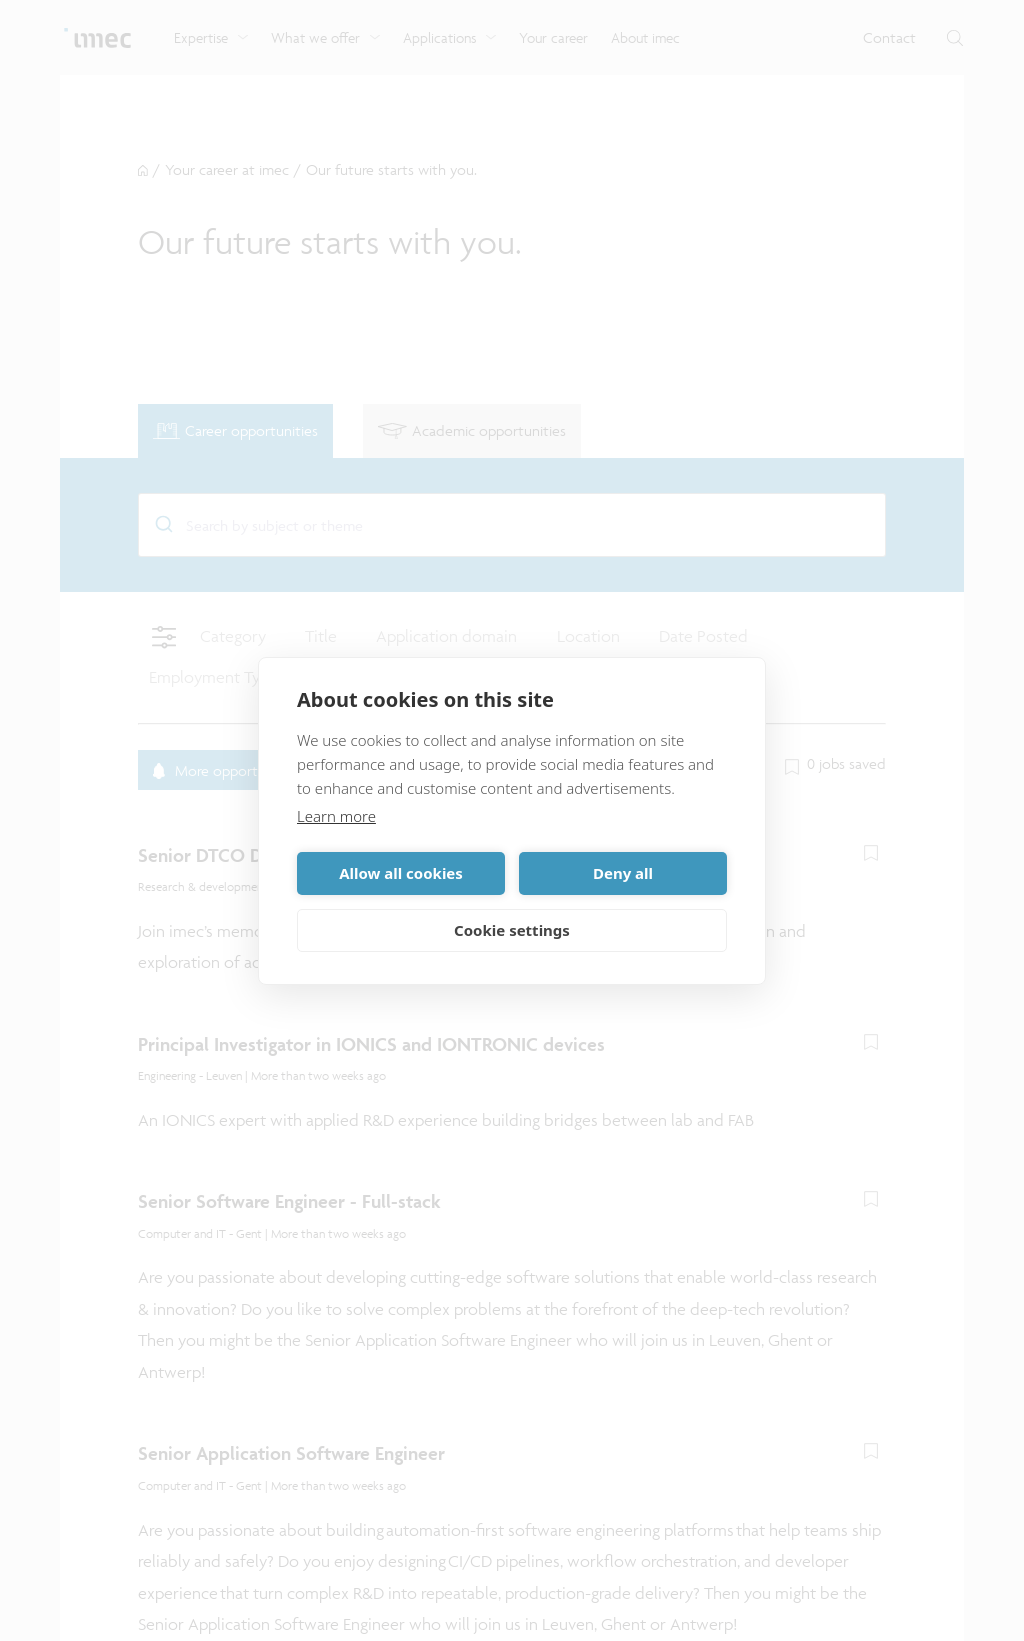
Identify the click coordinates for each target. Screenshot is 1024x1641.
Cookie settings (512, 930)
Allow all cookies (401, 873)
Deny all (623, 873)
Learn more (336, 816)
